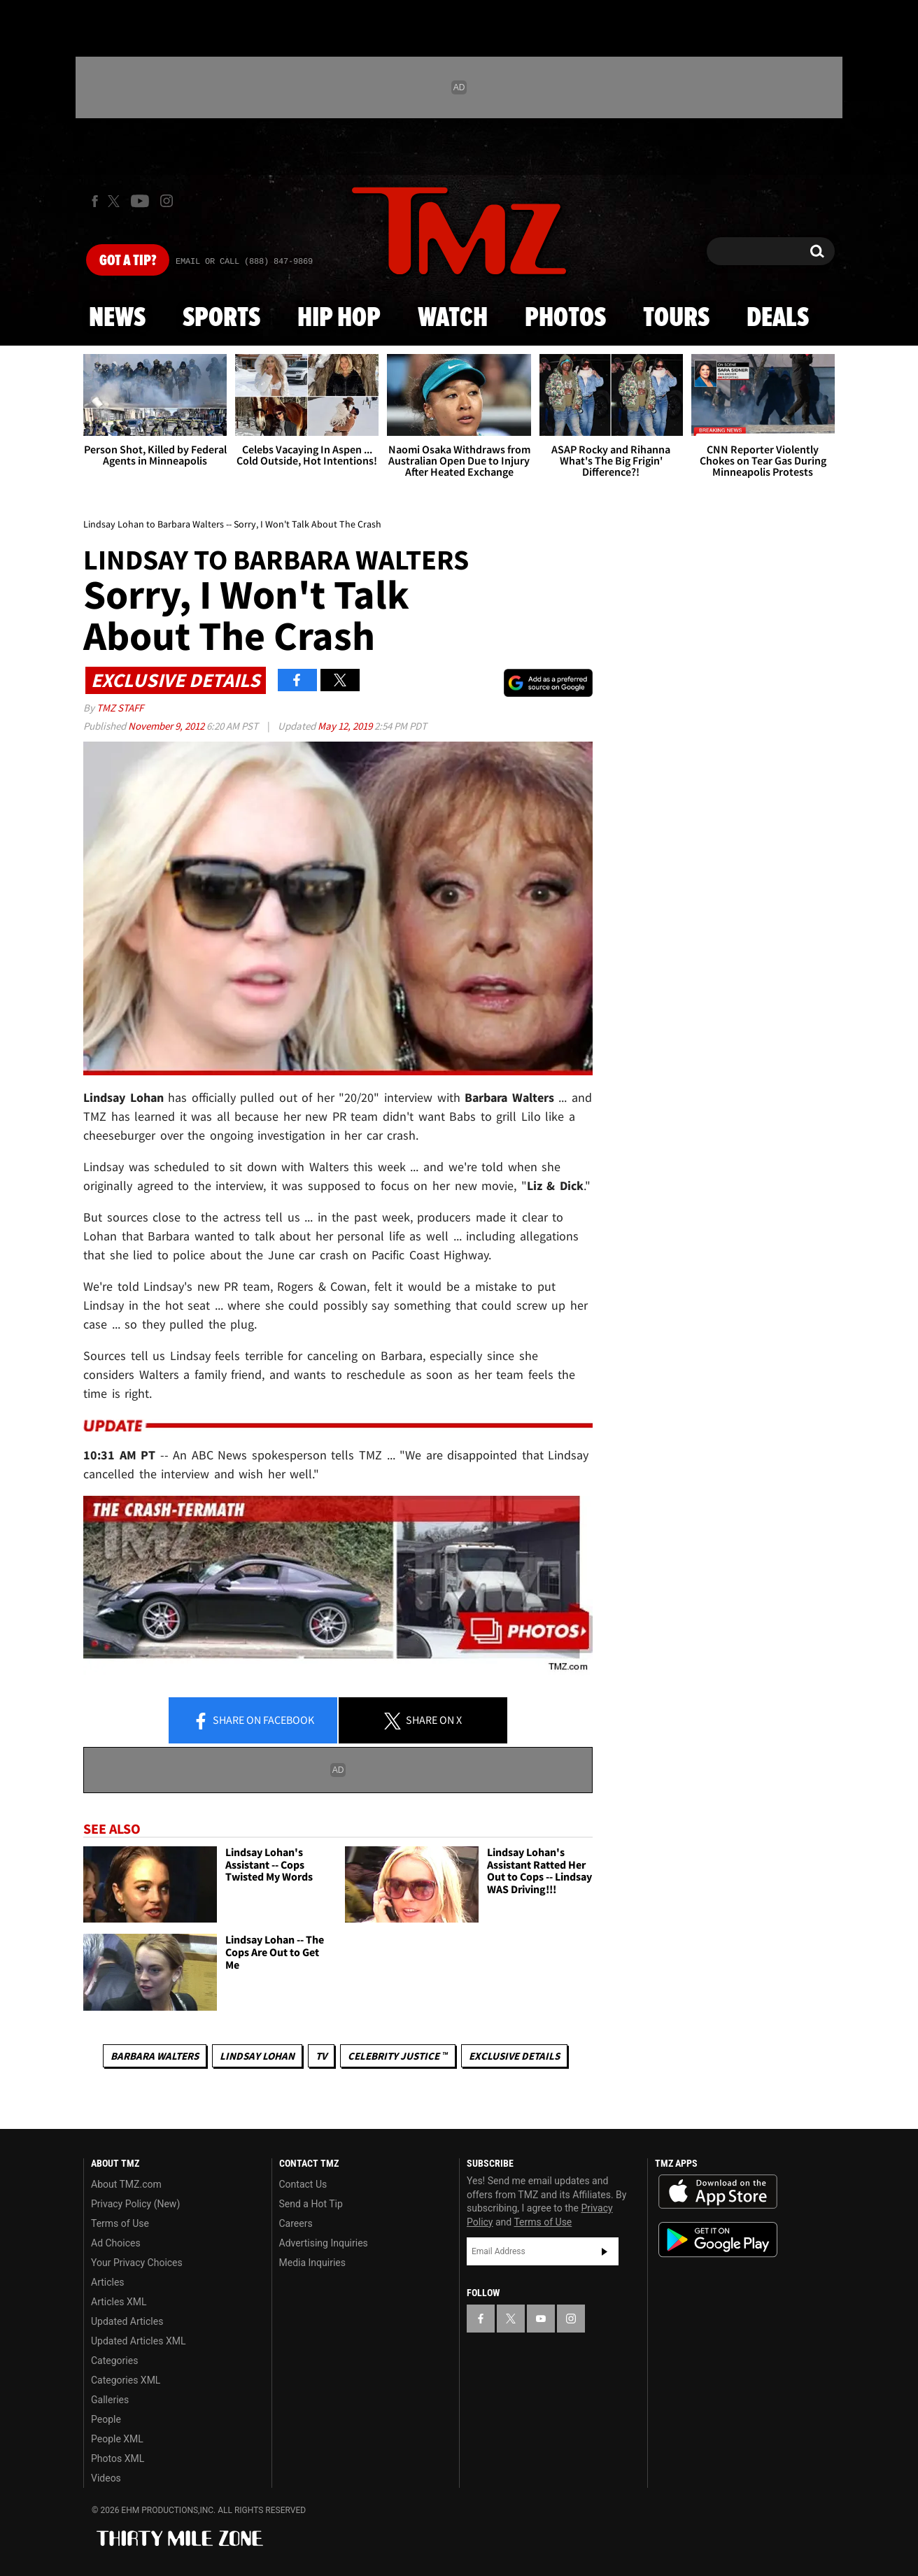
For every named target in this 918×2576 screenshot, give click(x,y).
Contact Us (303, 2184)
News (117, 318)
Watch (453, 318)
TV (321, 2055)
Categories (114, 2360)
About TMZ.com (126, 2184)
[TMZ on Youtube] (140, 200)
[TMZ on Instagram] (166, 200)
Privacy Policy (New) (135, 2203)
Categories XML (125, 2380)
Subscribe (605, 2251)
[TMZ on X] (115, 201)
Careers (296, 2223)
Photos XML (117, 2458)
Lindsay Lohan (257, 2055)
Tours (676, 318)
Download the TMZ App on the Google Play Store (717, 2240)
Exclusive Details (514, 2055)
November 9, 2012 (167, 726)
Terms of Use (120, 2223)
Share (253, 1721)
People (106, 2419)
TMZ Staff (120, 707)
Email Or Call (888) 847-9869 (244, 262)
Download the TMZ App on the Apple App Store (717, 2191)
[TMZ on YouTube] (541, 2319)
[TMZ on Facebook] (94, 201)
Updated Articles (127, 2321)
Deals (778, 318)
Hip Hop (339, 318)
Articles (108, 2282)
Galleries (110, 2399)
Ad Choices (116, 2243)
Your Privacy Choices (137, 2262)
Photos (565, 318)
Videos (106, 2478)
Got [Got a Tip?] (127, 261)
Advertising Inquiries (323, 2243)
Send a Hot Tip (311, 2203)
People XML (117, 2438)
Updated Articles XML (138, 2341)
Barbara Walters (155, 2055)
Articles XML (119, 2301)
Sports (221, 318)
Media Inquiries (312, 2262)
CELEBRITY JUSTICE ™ (398, 2055)
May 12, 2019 (346, 726)
